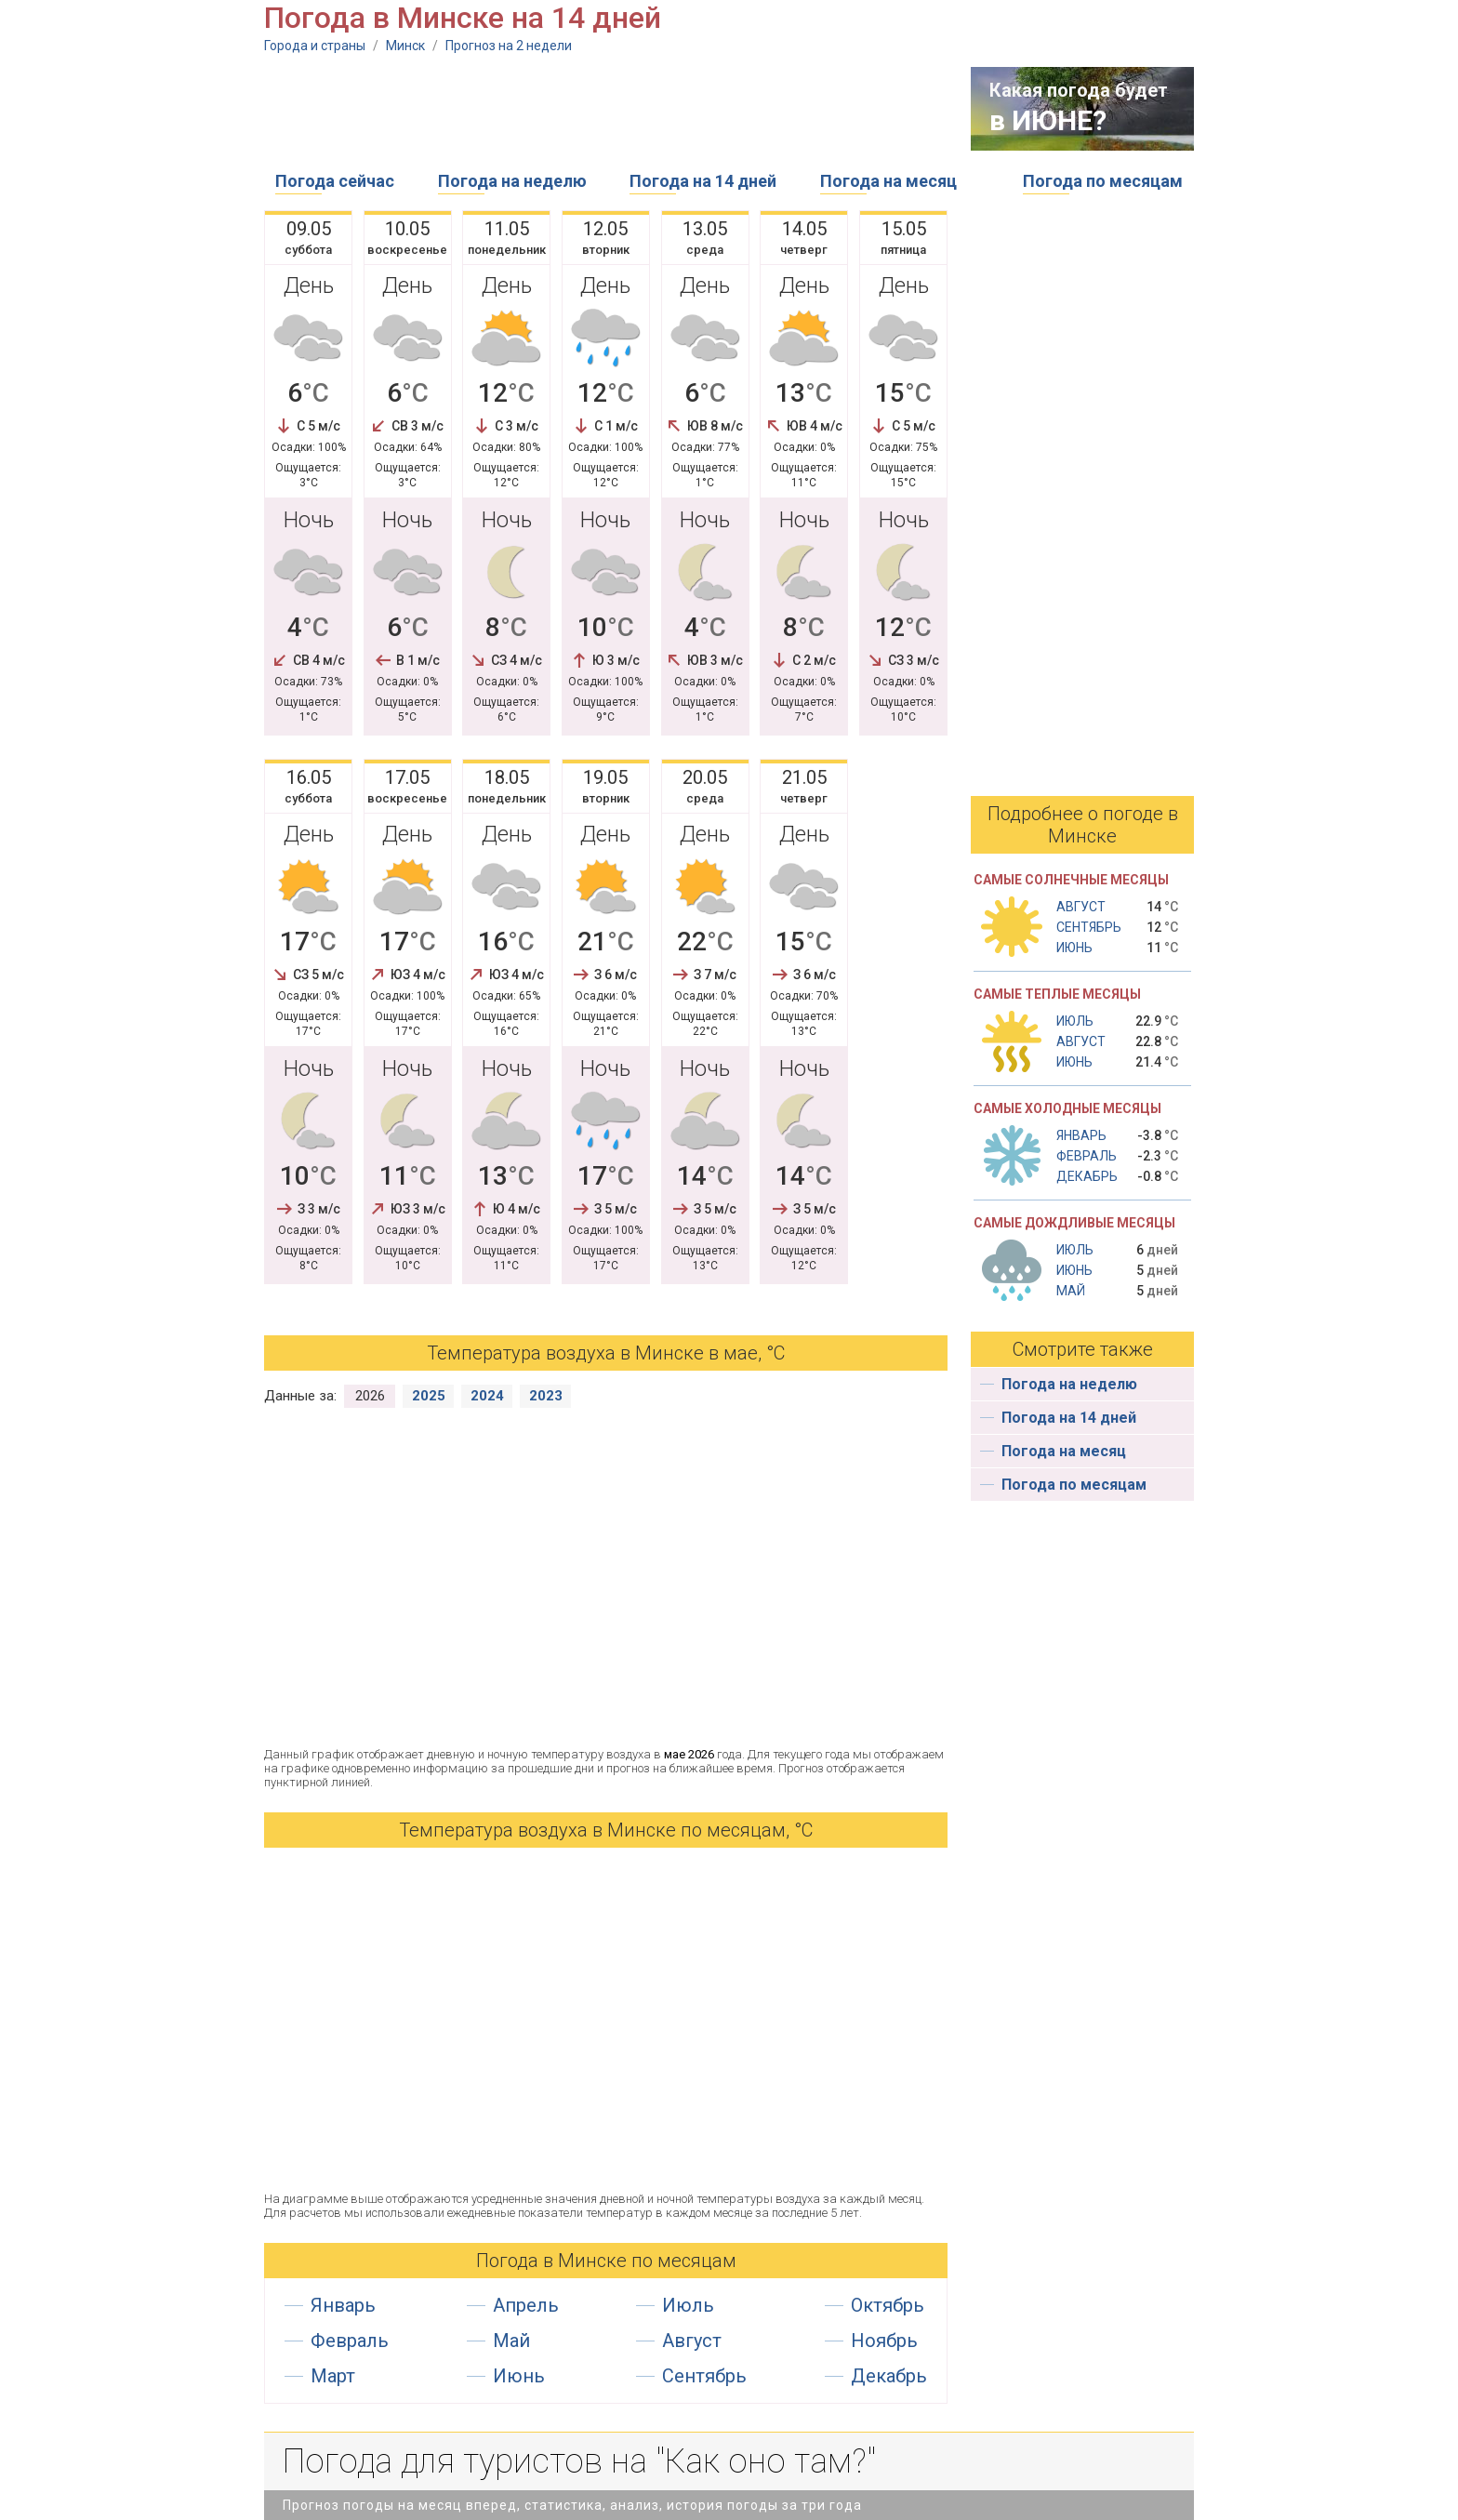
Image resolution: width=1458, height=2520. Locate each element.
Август (692, 2340)
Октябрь (887, 2305)
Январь (343, 2305)
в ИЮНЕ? (1048, 120)
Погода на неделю (512, 181)
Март (333, 2376)
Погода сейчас (334, 181)
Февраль (350, 2340)
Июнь (519, 2376)
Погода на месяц (888, 181)
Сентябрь (704, 2376)
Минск (405, 45)
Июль (688, 2305)
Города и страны (314, 45)
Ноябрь (884, 2340)
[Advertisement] (602, 109)
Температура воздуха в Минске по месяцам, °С (606, 1830)
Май (511, 2340)
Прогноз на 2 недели (508, 45)
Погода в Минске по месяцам (606, 2260)
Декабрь (889, 2376)
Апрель (526, 2305)
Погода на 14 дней (703, 181)
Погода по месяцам (1103, 181)
